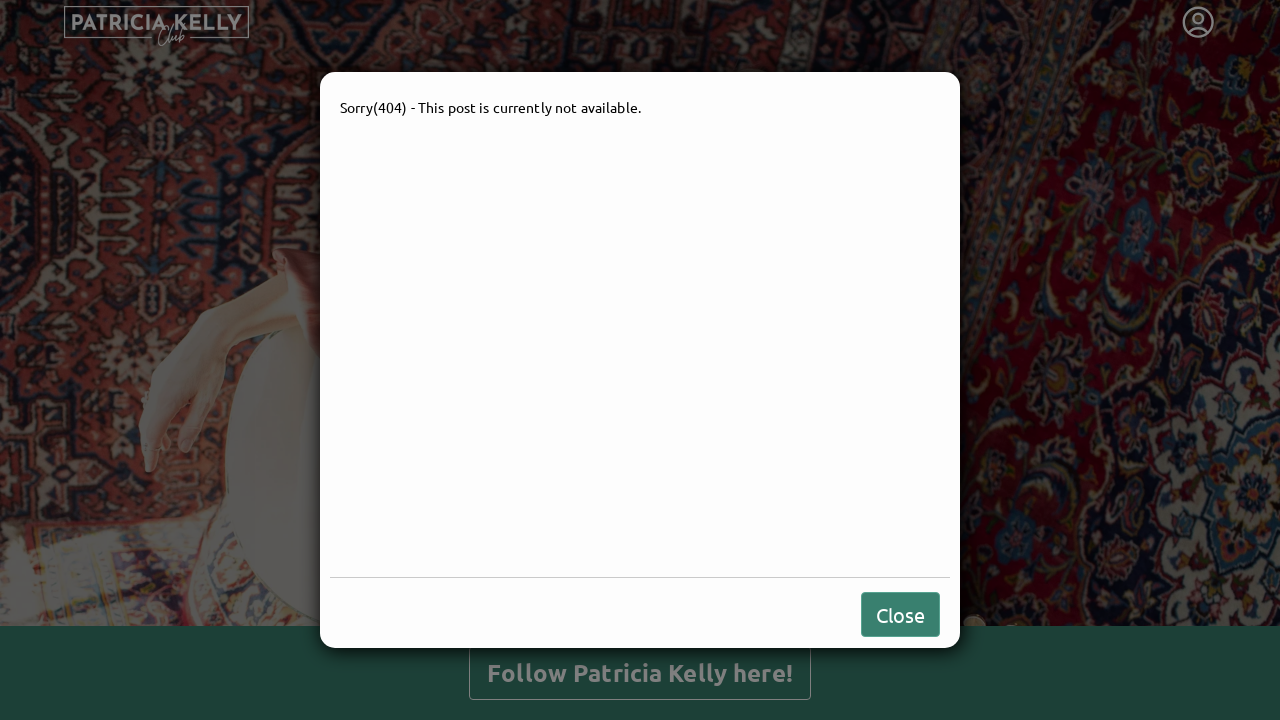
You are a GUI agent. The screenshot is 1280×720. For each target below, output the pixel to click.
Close (900, 614)
